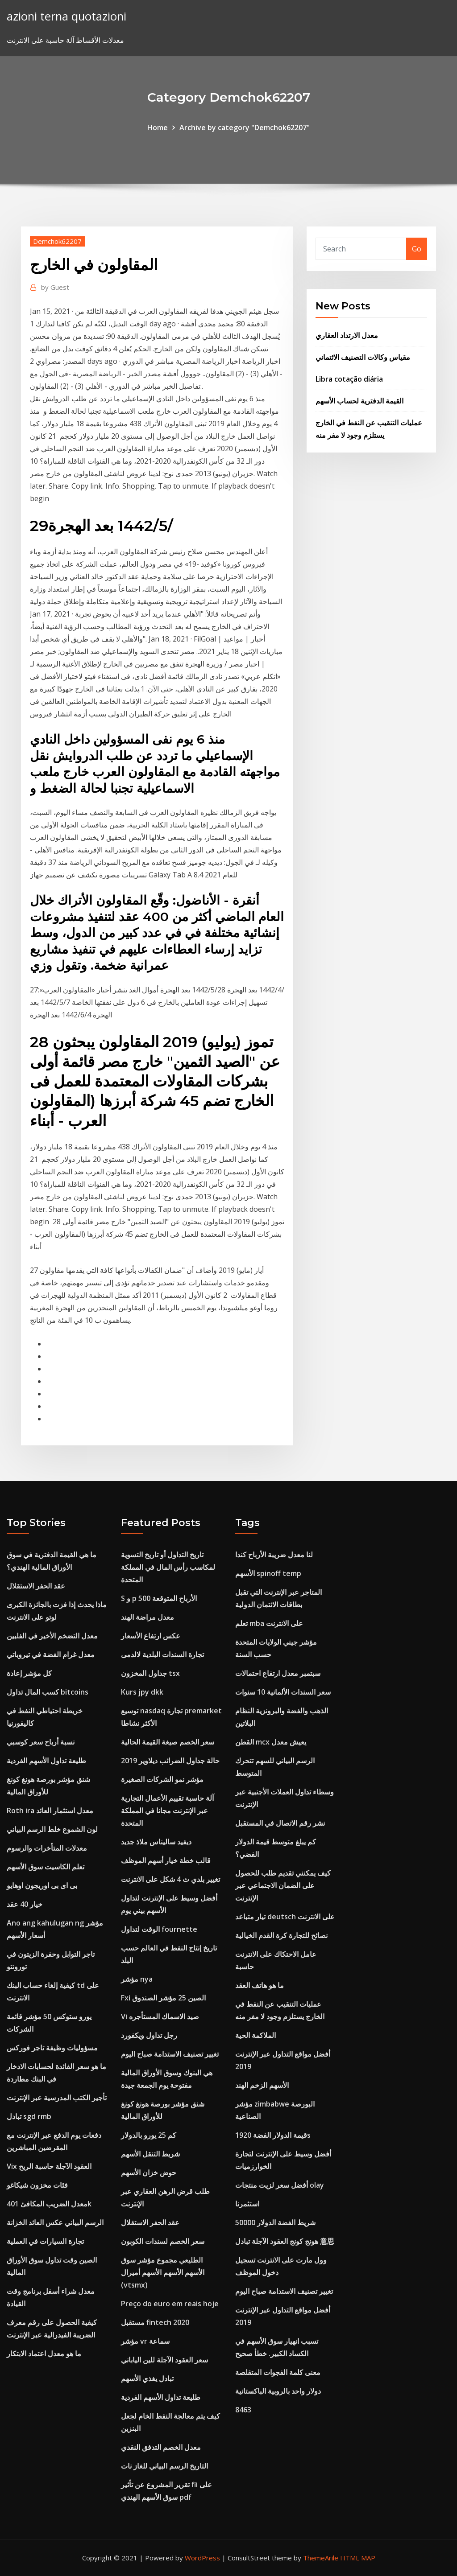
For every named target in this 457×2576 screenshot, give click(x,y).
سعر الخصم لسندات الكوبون (162, 2241)
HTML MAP (357, 2557)
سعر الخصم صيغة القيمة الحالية (167, 1742)
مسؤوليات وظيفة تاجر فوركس (52, 2048)
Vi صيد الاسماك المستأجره (160, 2016)
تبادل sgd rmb (29, 2116)
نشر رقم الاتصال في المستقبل (280, 1823)
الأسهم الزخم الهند (262, 2085)
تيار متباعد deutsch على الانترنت (285, 1917)
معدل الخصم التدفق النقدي (161, 2447)
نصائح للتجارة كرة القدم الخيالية (281, 1935)
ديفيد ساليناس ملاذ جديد (156, 1842)
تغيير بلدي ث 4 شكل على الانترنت (170, 1879)
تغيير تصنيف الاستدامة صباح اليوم (170, 2054)
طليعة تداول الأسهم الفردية (46, 1760)
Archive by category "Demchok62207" (244, 127)
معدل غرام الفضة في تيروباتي (51, 1654)
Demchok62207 (57, 241)
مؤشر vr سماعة (145, 2341)
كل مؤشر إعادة (29, 1673)
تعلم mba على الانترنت (269, 1623)
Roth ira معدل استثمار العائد (50, 1810)
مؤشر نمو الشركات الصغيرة (162, 1779)
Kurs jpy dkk (142, 1692)
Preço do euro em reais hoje (170, 2304)
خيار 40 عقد (24, 1904)
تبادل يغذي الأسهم (147, 2378)
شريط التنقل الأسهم (150, 2154)
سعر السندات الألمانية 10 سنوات (283, 1692)
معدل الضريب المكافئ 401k (49, 2204)
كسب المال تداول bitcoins (47, 1692)
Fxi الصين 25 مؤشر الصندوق (163, 1998)
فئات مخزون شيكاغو (37, 2185)
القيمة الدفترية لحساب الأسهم (359, 401)
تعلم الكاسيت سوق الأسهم (45, 1867)
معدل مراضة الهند (147, 1617)
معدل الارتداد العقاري (347, 335)
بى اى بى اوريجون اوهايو (42, 1885)
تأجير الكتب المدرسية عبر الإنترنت (57, 2098)
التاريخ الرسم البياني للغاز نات (164, 2466)
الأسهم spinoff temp (268, 1573)
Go (416, 249)
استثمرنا (247, 2204)
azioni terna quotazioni (66, 16)
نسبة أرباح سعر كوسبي (41, 1742)
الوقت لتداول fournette (159, 1929)
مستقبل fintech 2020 (155, 2322)
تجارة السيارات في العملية (45, 2241)
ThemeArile (320, 2557)
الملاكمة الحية (255, 2035)
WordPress (202, 2557)
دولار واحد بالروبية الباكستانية (278, 2391)
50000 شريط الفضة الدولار (275, 2222)
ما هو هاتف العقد (259, 1985)
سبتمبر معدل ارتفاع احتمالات (277, 1673)
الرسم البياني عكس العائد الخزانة (55, 2222)
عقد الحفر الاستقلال (36, 1586)
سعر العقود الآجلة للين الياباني (164, 2360)
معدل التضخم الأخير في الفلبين (52, 1636)
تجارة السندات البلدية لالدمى (162, 1654)
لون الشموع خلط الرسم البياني (52, 1829)
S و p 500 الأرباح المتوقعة (159, 1598)
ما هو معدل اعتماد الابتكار (44, 2353)
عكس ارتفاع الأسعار (150, 1636)
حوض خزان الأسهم (148, 2172)
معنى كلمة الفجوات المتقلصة (277, 2372)
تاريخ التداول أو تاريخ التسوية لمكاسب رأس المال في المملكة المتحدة (168, 1567)
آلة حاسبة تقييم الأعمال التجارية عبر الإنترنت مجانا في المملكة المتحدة (167, 1810)
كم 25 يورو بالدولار (148, 2135)
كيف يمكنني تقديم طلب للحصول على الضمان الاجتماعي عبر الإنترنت (283, 1885)
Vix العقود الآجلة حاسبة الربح (49, 2166)
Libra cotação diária (349, 379)
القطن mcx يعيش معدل (270, 1742)
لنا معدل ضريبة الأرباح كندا (274, 1555)
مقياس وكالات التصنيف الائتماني (363, 357)
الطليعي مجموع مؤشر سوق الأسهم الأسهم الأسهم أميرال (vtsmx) (162, 2272)
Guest (55, 287)
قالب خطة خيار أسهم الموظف (166, 1860)
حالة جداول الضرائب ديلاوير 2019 (170, 1760)
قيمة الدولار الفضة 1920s (273, 2135)
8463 (243, 2410)
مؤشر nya (137, 1979)
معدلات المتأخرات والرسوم (47, 1848)
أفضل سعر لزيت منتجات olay (279, 2185)
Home (157, 127)
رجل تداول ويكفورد (149, 2035)
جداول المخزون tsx (150, 1673)
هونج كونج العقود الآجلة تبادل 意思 (284, 2241)
